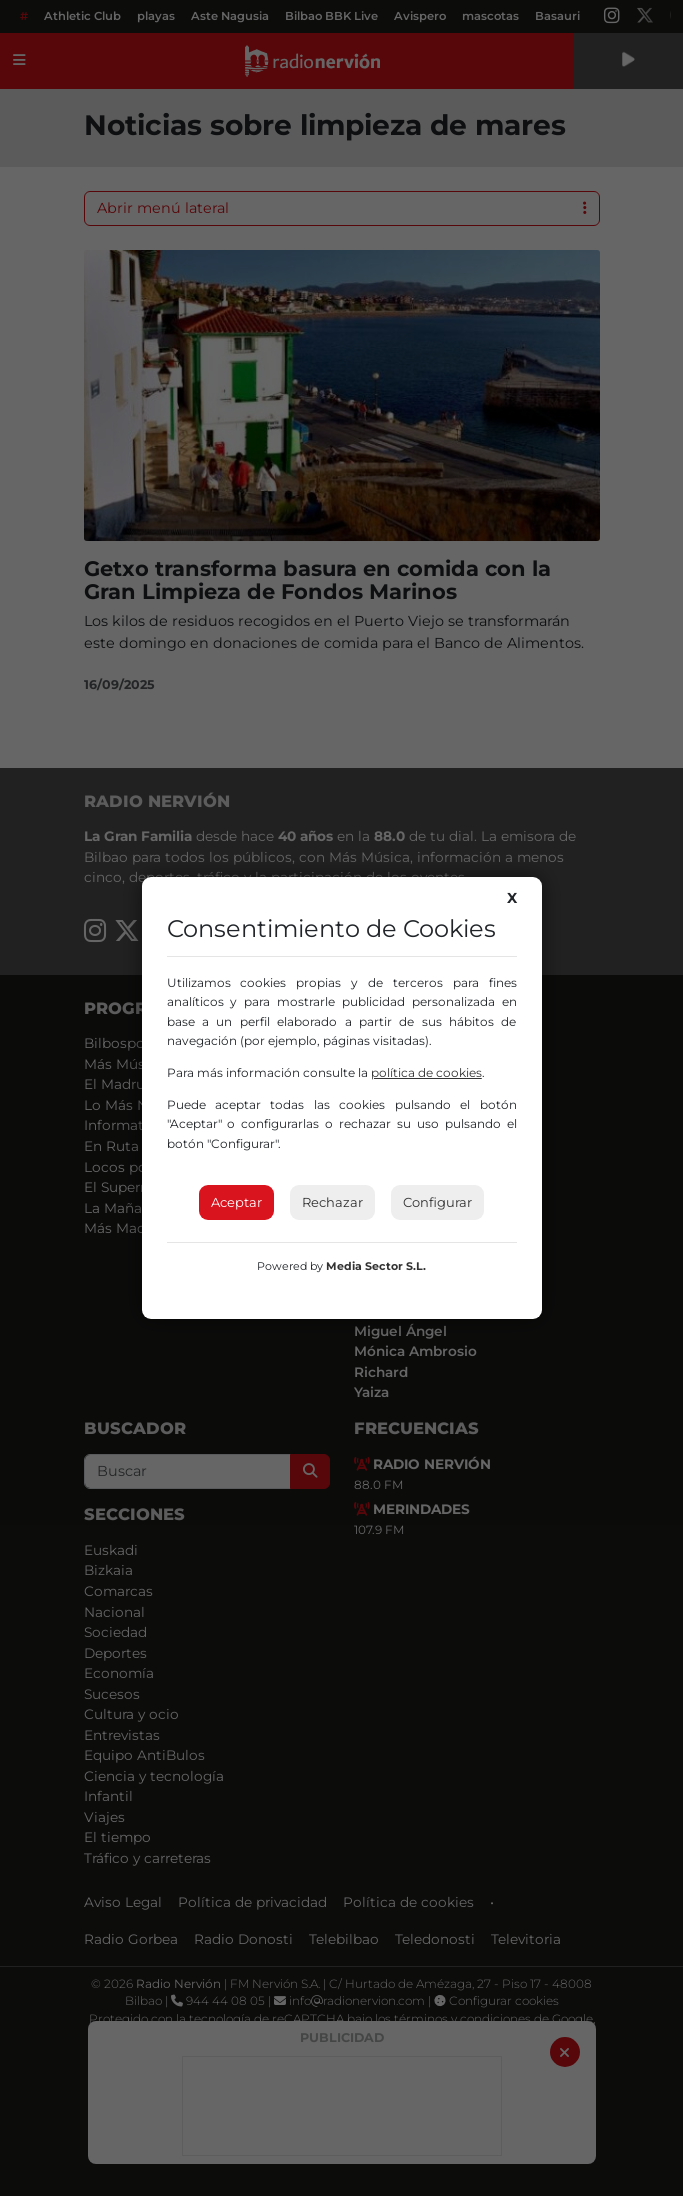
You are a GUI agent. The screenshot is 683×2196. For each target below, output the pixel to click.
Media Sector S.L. (376, 1266)
